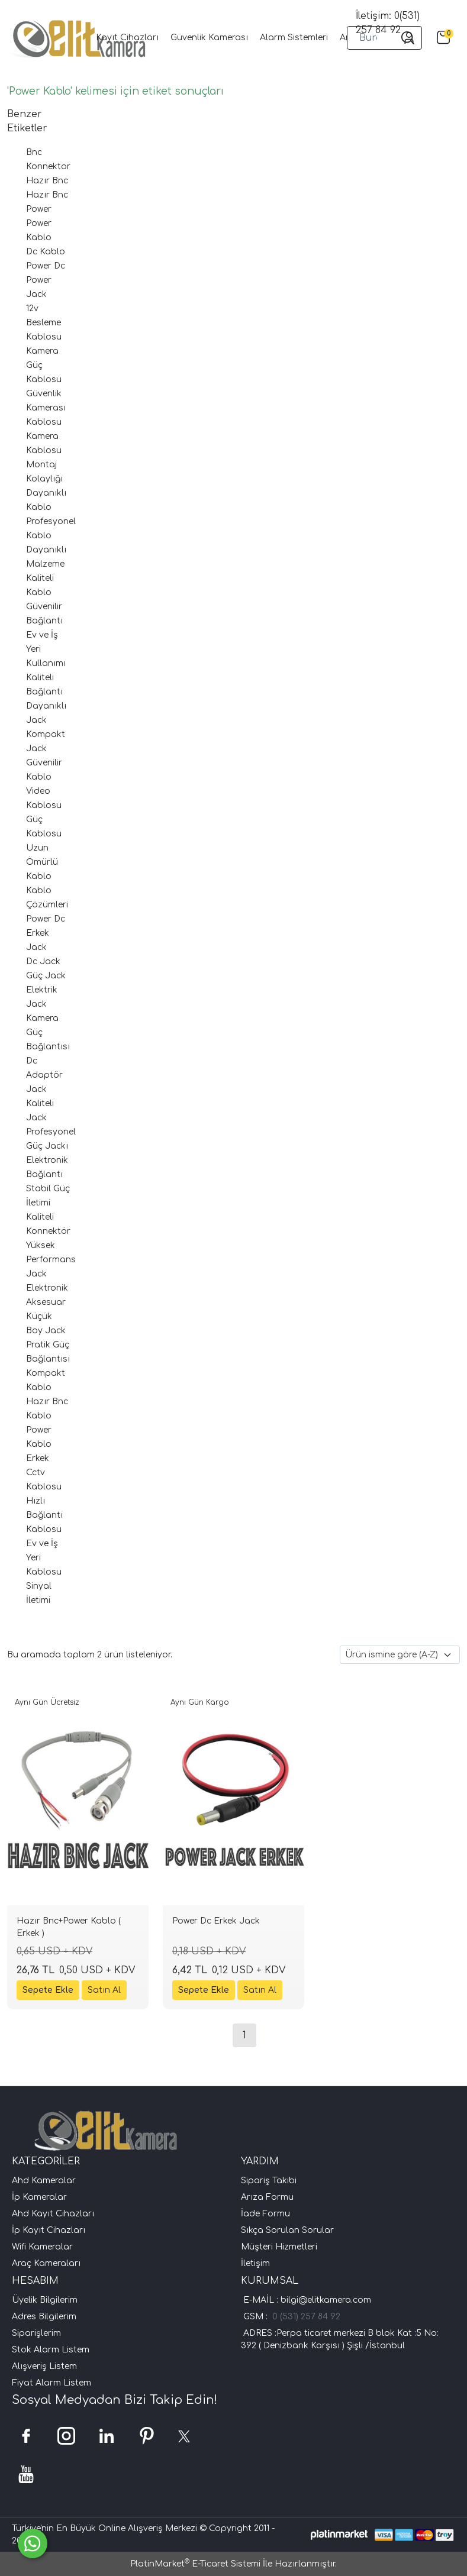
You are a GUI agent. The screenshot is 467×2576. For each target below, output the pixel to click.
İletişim (255, 2263)
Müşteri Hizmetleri (279, 2246)
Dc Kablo (45, 251)
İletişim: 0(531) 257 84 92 (388, 23)
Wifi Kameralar (42, 2246)
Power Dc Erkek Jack (45, 933)
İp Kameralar (39, 2197)
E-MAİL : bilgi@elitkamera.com (306, 2300)
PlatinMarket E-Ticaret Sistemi (195, 2563)
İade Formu (265, 2213)
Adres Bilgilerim (44, 2316)
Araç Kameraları (46, 2263)
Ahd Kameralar (44, 2180)
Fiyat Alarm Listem (51, 2382)
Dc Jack (43, 961)
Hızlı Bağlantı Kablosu (44, 1515)
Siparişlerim (36, 2333)
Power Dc (45, 265)
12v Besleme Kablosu (44, 322)
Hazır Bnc (47, 180)
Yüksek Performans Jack (51, 1259)
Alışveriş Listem (44, 2366)
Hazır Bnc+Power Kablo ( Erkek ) (69, 1927)
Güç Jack (46, 975)
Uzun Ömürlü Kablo (42, 862)
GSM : (257, 2316)
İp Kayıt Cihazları (48, 2230)
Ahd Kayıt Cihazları (53, 2213)
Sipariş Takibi (269, 2180)
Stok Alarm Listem (50, 2349)
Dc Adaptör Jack (44, 1075)
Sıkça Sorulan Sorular (287, 2230)
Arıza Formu (267, 2197)
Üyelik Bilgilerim (45, 2300)
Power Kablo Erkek (38, 1444)
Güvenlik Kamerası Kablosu (46, 407)
